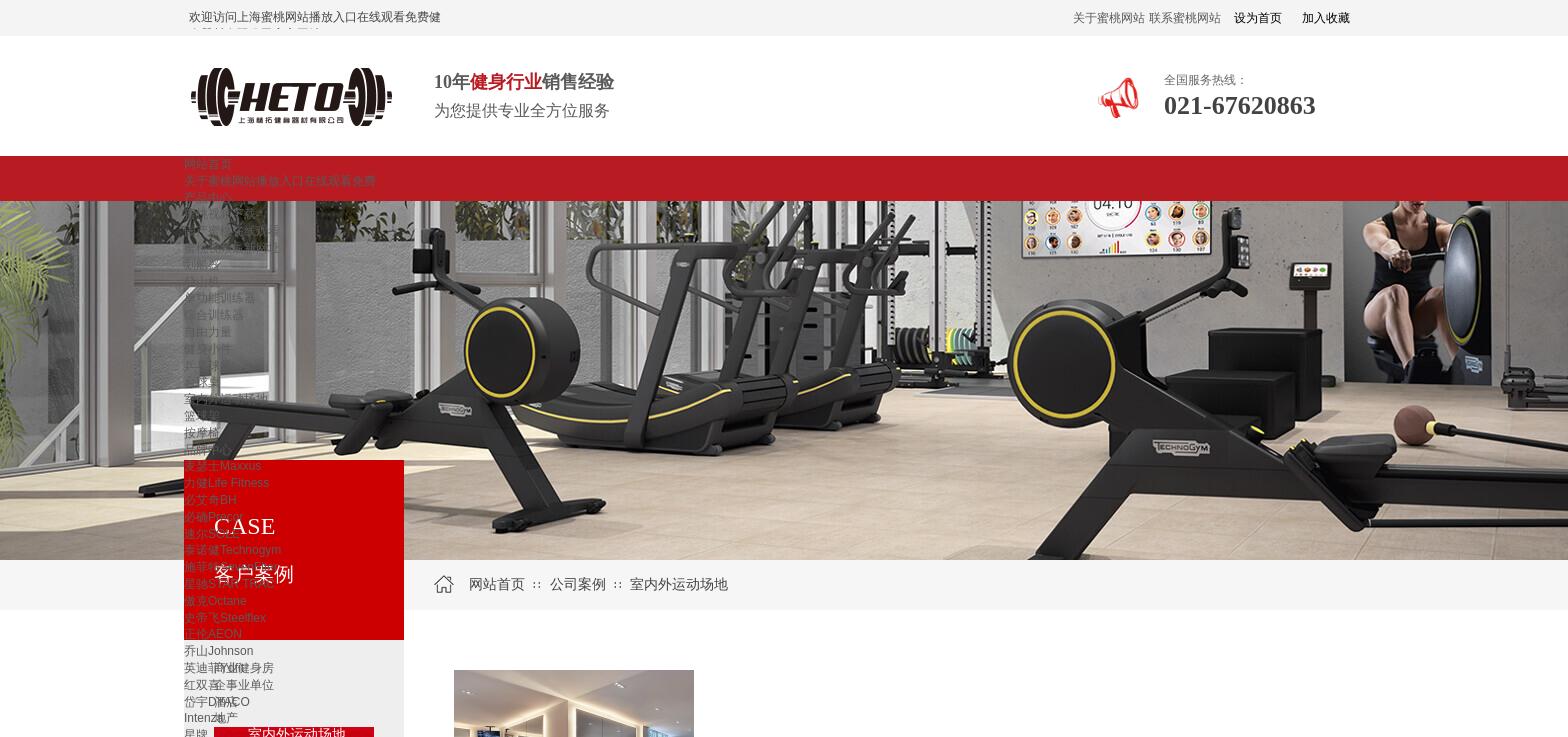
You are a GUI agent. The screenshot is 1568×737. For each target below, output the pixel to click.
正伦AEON (213, 634)
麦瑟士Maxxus (222, 466)
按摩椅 (202, 433)
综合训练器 (214, 315)
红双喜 (202, 685)
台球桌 (202, 382)
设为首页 (1258, 18)
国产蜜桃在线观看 (232, 231)
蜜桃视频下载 (220, 214)
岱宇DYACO (217, 702)
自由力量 (208, 332)
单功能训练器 (220, 298)
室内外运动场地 (226, 399)
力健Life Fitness (226, 483)
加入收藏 (1326, 18)
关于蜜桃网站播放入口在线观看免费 (280, 181)
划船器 (202, 265)
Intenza (203, 718)
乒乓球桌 (208, 366)
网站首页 (208, 164)
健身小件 (208, 349)
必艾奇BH (210, 500)
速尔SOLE (212, 534)
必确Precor (213, 517)
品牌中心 (208, 450)
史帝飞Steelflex (225, 618)
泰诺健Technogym (232, 550)
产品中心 (208, 198)
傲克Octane (215, 601)
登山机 (202, 282)
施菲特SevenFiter (231, 567)
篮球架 (202, 416)
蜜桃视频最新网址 (232, 248)
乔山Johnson (218, 651)
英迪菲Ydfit (214, 668)
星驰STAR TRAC (229, 584)
